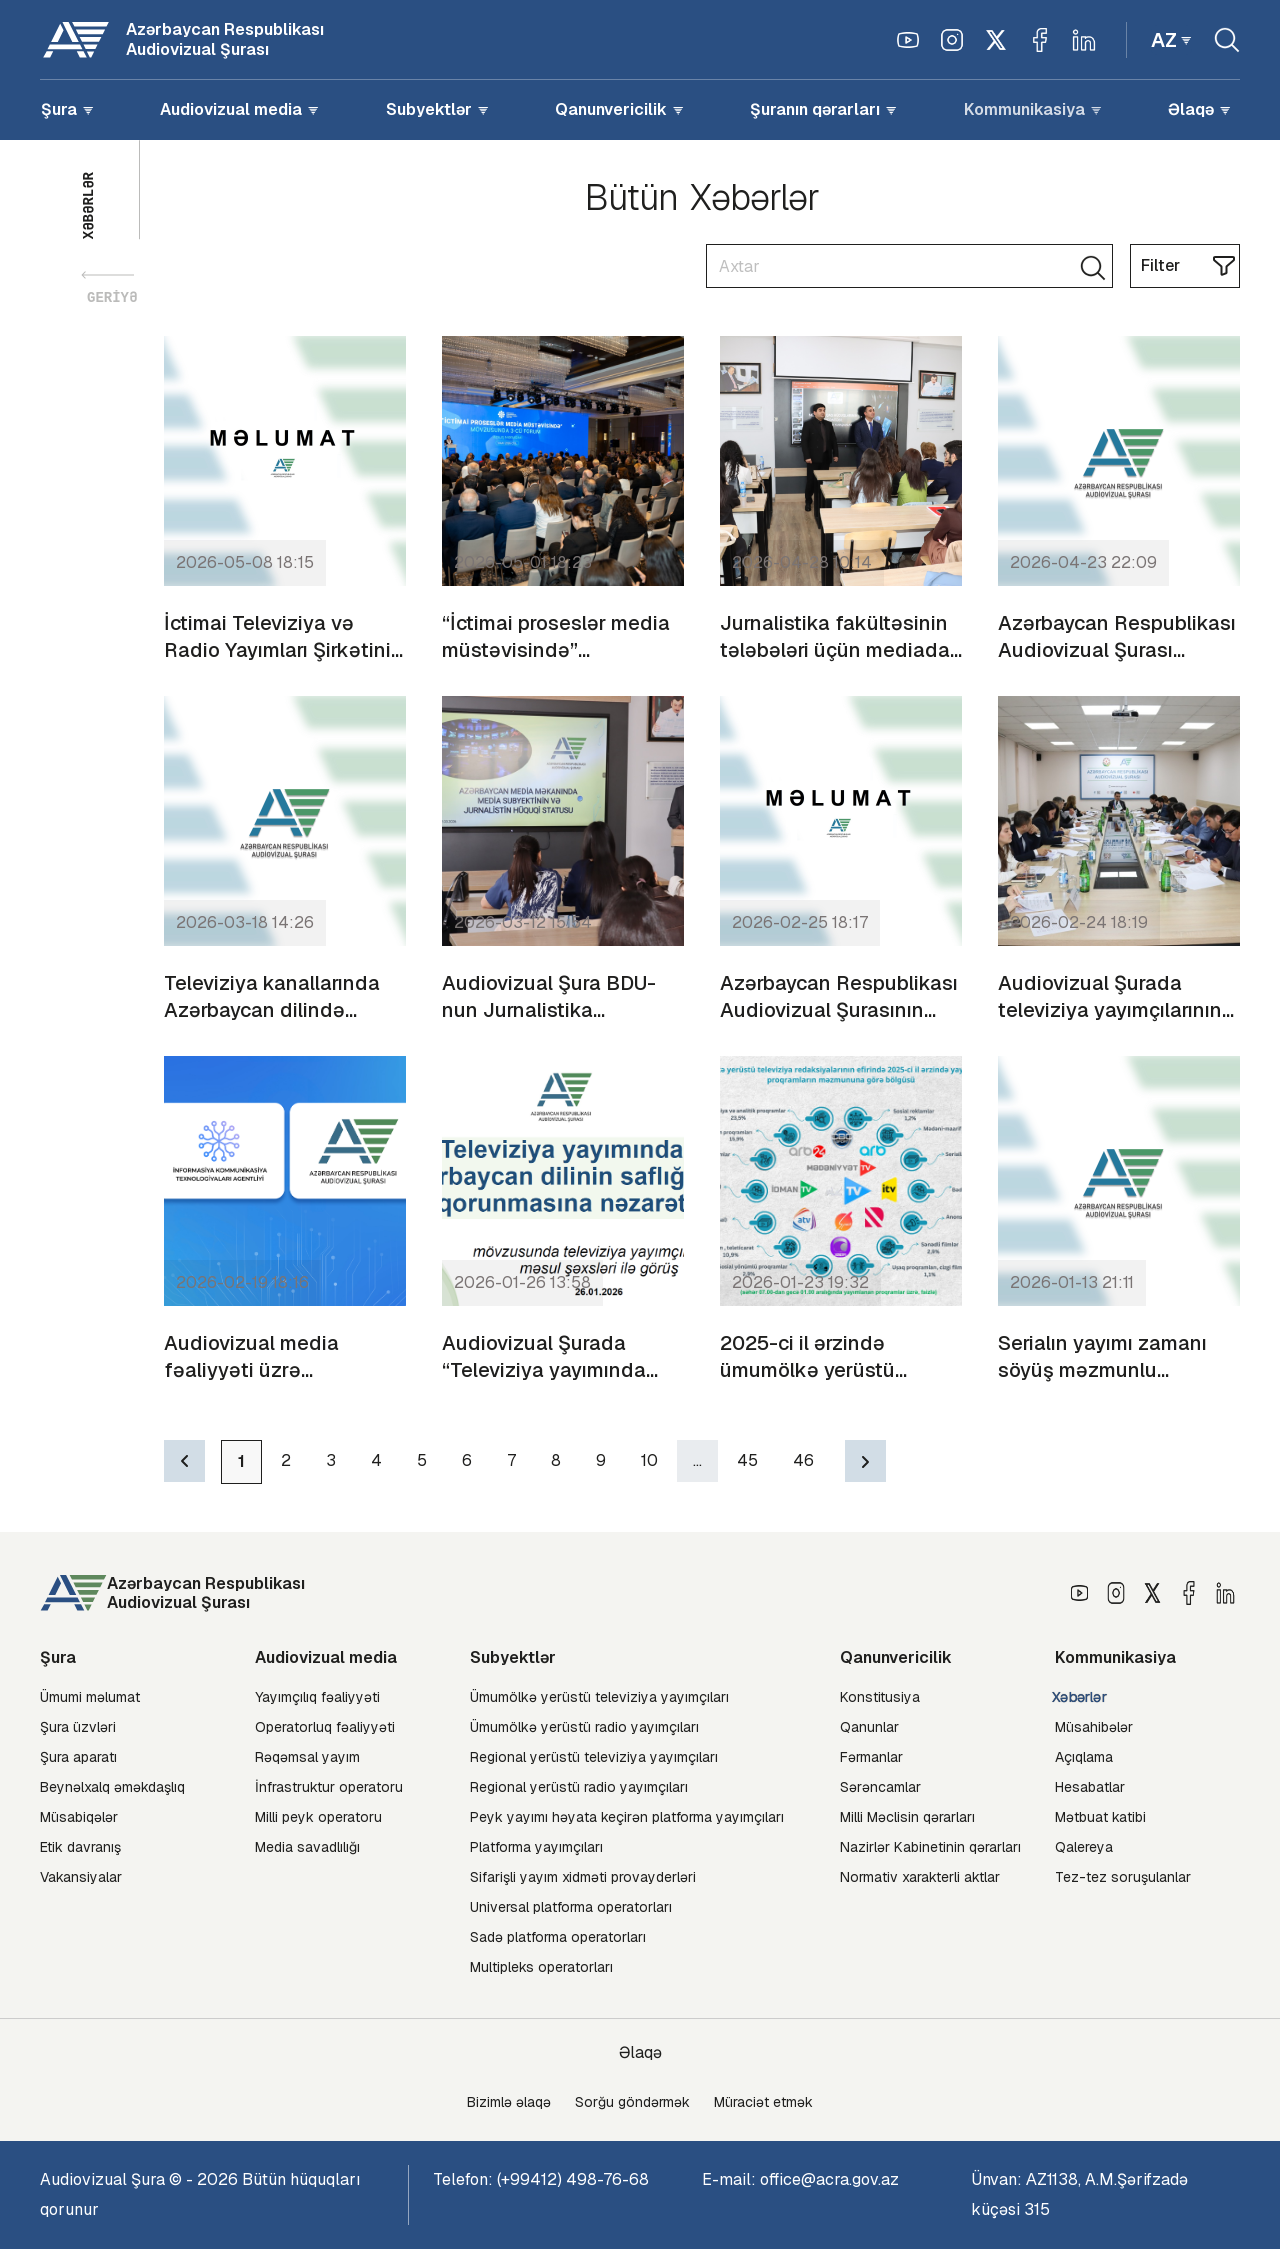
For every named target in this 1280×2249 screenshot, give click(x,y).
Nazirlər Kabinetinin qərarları (930, 1847)
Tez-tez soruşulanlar (1123, 1877)
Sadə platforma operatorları (558, 1937)
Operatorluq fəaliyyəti (325, 1727)
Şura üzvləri (78, 1727)
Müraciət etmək (763, 2102)
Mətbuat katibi (1100, 1817)
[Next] (865, 1461)
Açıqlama (1084, 1757)
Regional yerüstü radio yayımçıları (579, 1787)
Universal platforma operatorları (571, 1907)
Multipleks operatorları (541, 1967)
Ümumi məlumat (90, 1697)
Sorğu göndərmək (632, 2102)
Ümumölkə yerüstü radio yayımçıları (584, 1727)
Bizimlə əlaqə (509, 2102)
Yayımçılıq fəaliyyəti (317, 1697)
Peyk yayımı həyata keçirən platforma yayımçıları (627, 1817)
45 (747, 1460)
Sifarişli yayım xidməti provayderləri (583, 1877)
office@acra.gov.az (829, 2179)
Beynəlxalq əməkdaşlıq (112, 1787)
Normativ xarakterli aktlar (920, 1877)
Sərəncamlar (880, 1787)
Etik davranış (80, 1847)
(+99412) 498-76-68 (573, 2179)
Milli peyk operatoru (318, 1817)
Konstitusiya (880, 1697)
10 (649, 1460)
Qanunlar (869, 1727)
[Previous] (184, 1461)
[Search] (909, 266)
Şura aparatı (78, 1757)
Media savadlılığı (307, 1847)
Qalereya (1084, 1847)
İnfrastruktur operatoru (329, 1787)
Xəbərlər (1079, 1697)
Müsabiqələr (79, 1817)
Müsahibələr (1094, 1727)
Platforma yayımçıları (536, 1847)
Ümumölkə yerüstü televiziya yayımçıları (599, 1697)
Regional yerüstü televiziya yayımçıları (594, 1757)
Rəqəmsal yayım (307, 1757)
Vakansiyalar (81, 1877)
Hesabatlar (1090, 1787)
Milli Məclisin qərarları (907, 1817)
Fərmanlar (871, 1757)
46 (803, 1460)
